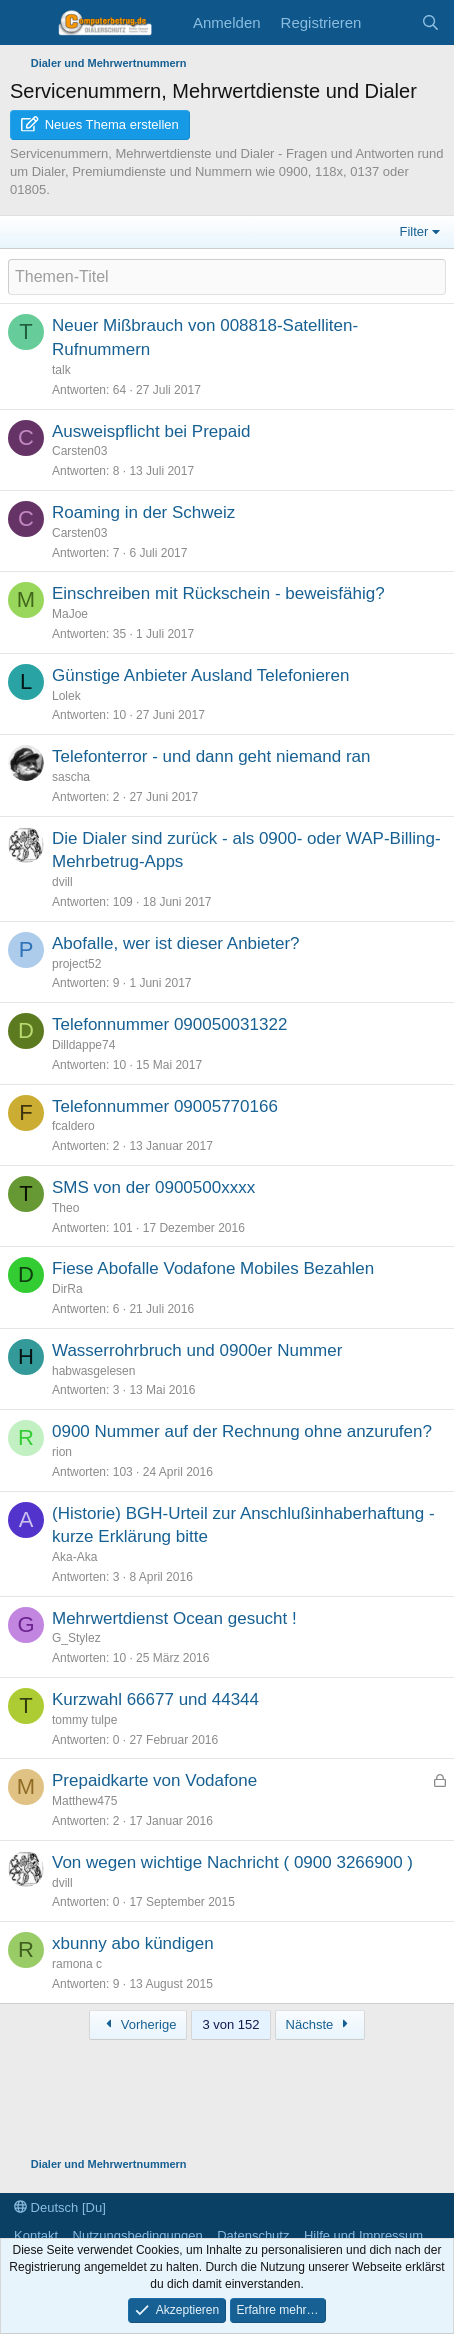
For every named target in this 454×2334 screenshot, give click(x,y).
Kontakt (36, 2235)
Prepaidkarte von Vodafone (154, 1780)
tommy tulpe (84, 1720)
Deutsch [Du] (60, 2207)
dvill (62, 882)
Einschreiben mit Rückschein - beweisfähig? (218, 593)
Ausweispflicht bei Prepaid (151, 431)
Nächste (320, 2024)
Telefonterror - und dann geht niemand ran (211, 756)
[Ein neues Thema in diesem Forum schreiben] (227, 277)
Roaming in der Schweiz (143, 512)
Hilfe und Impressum (363, 2235)
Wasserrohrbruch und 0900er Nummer (197, 1350)
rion (62, 1452)
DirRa (67, 1289)
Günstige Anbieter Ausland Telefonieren (200, 675)
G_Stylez (76, 1638)
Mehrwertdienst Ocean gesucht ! (174, 1618)
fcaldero (73, 1126)
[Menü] (27, 23)
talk (61, 370)
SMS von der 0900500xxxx (153, 1187)
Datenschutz (253, 2235)
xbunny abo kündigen (133, 1943)
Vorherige (138, 2024)
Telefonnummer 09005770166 (165, 1106)
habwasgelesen (93, 1371)
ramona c (77, 1964)
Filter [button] (414, 231)
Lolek (66, 696)
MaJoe (70, 614)
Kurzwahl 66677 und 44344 (155, 1699)
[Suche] (430, 22)
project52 (76, 964)
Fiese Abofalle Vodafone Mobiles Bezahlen (213, 1268)
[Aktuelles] (390, 22)
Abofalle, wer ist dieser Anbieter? (176, 943)
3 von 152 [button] (230, 2024)
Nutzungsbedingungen (138, 2235)
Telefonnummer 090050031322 (169, 1024)
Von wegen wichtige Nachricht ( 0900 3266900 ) (232, 1862)
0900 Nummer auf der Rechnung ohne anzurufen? (242, 1431)
